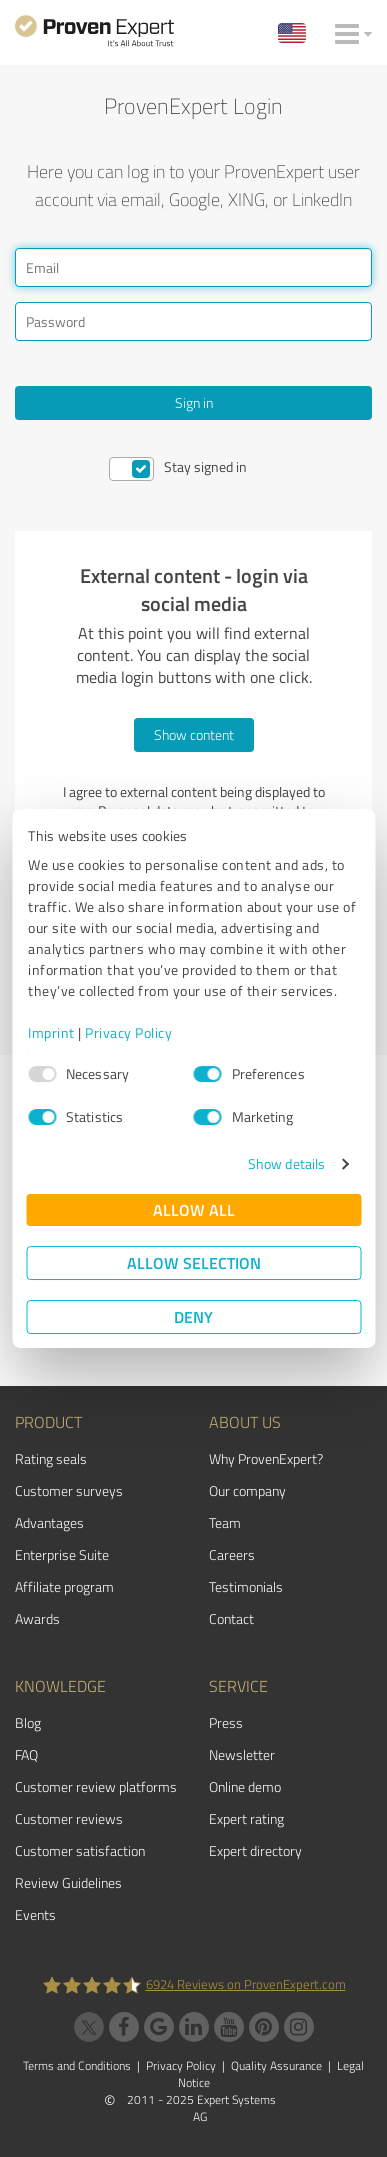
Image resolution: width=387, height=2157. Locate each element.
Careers (232, 1554)
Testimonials (246, 1586)
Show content (194, 734)
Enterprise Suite (62, 1554)
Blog (28, 1722)
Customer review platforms (96, 1786)
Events (35, 1914)
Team (225, 1522)
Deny (193, 1316)
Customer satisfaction (80, 1850)
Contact (231, 1618)
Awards (37, 1618)
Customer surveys (69, 1490)
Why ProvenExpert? (266, 1458)
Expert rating (246, 1818)
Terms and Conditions (77, 2065)
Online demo (245, 1786)
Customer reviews (69, 1818)
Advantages (49, 1522)
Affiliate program (64, 1586)
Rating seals (51, 1458)
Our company (247, 1490)
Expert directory (255, 1850)
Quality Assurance (276, 2065)
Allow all (194, 1209)
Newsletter (242, 1754)
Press (226, 1722)
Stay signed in (205, 466)
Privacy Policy (128, 1032)
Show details (286, 1163)
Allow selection (194, 1262)
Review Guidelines (68, 1882)
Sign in (194, 402)
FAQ (26, 1754)
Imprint (51, 1032)
